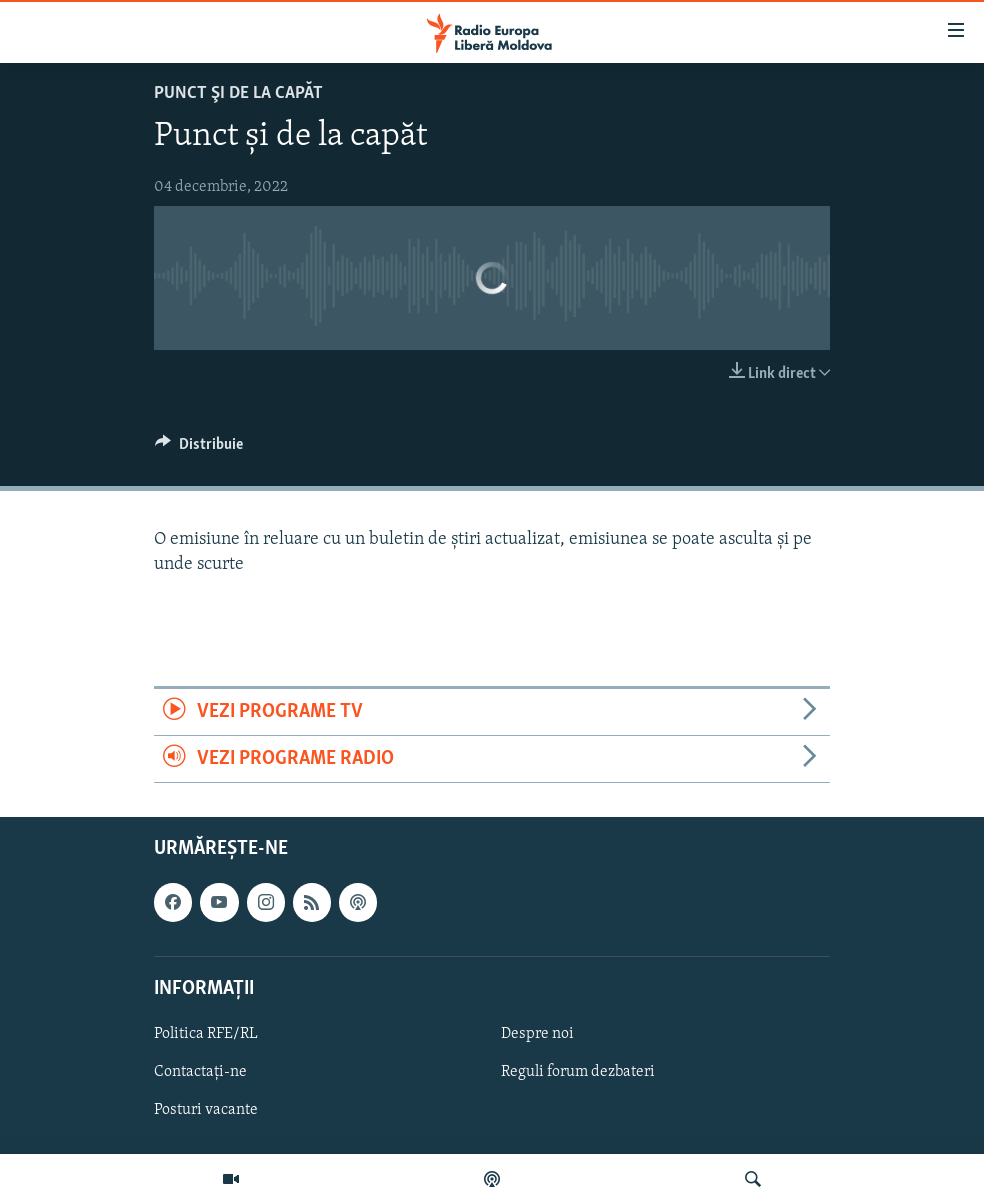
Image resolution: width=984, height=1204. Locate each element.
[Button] (199, 449)
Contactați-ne (200, 1072)
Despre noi (537, 1034)
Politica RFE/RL (206, 1034)
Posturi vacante (206, 1110)
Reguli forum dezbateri (578, 1072)
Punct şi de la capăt (238, 93)
